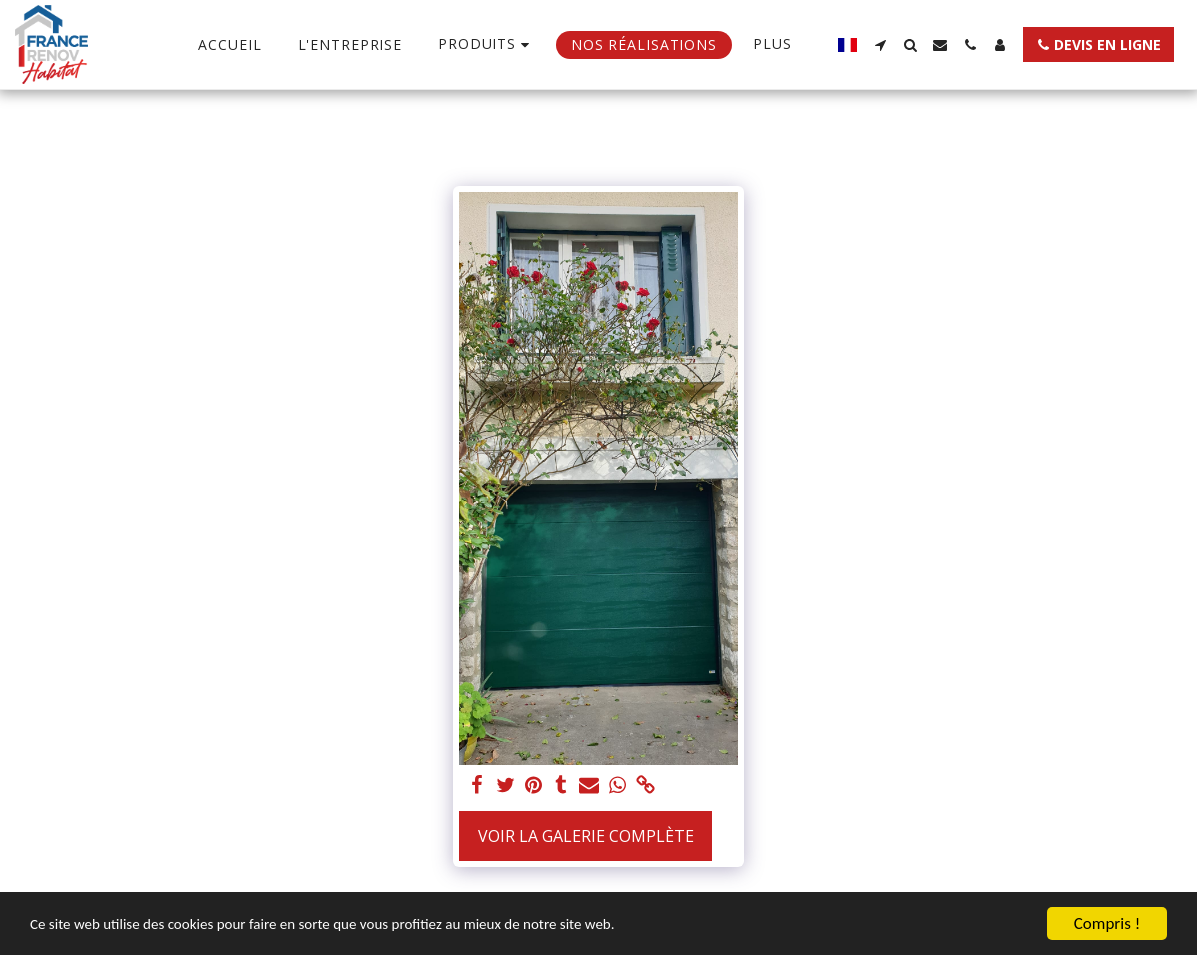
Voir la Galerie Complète (586, 836)
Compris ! (1107, 923)
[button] (880, 45)
